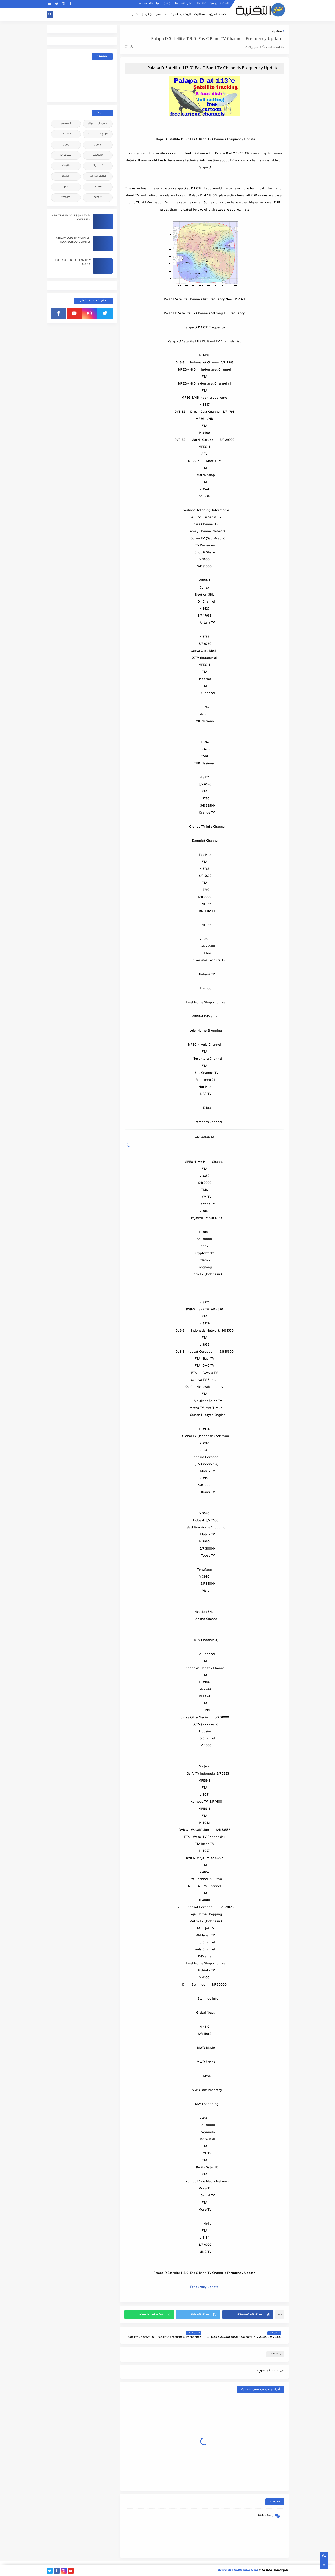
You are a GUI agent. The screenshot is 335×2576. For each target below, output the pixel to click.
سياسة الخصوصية (150, 3)
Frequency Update (204, 2287)
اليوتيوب (66, 134)
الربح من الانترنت (180, 14)
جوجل (65, 144)
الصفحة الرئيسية (219, 3)
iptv (66, 186)
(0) (129, 47)
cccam (98, 186)
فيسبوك (97, 165)
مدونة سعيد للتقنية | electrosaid (238, 2570)
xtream (65, 197)
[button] (247, 2314)
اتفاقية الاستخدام (197, 3)
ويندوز (66, 176)
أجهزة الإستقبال (141, 14)
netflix (98, 197)
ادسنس (161, 14)
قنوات (66, 165)
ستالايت (199, 14)
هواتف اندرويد (217, 14)
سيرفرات (65, 155)
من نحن (167, 3)
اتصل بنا (180, 3)
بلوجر (98, 144)
